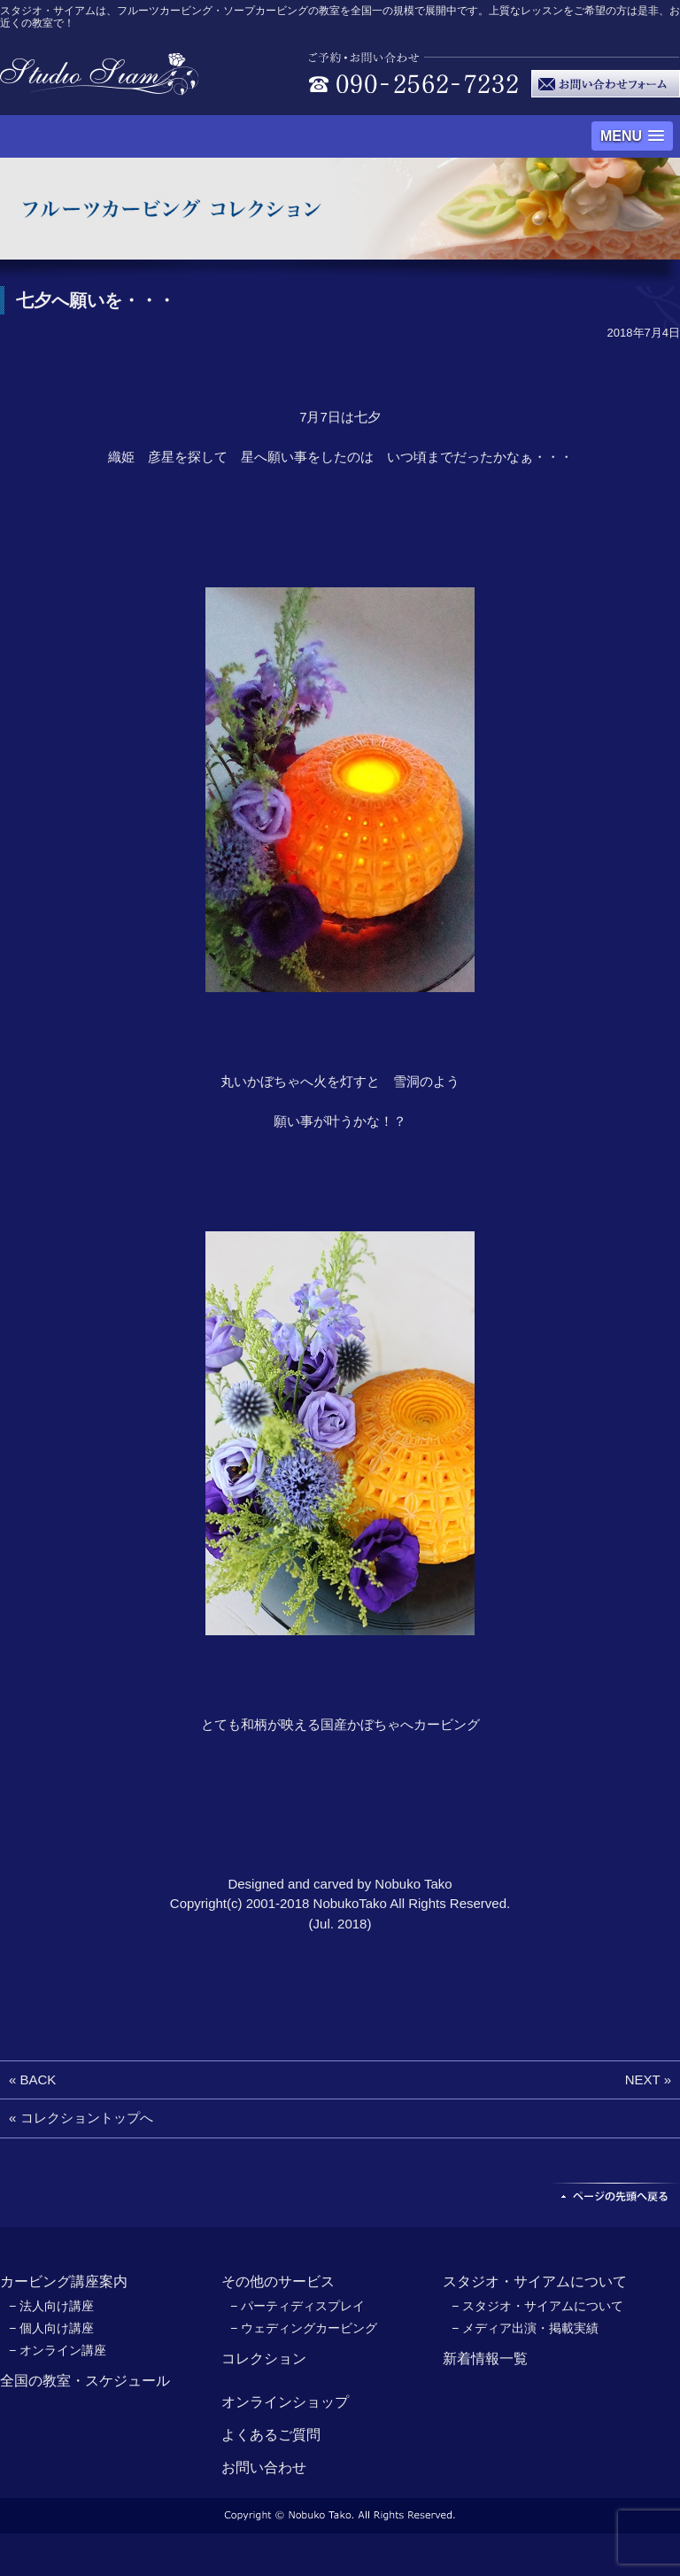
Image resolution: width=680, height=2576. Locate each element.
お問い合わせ (263, 2467)
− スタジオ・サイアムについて (537, 2306)
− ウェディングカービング (303, 2328)
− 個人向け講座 (51, 2328)
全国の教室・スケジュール (85, 2380)
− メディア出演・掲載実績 (525, 2328)
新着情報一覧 (485, 2358)
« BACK (32, 2079)
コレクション (263, 2358)
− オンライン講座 (57, 2350)
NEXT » (648, 2079)
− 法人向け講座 (51, 2306)
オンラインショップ (285, 2401)
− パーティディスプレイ (297, 2306)
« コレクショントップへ (81, 2117)
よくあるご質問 (271, 2434)
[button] (632, 136)
